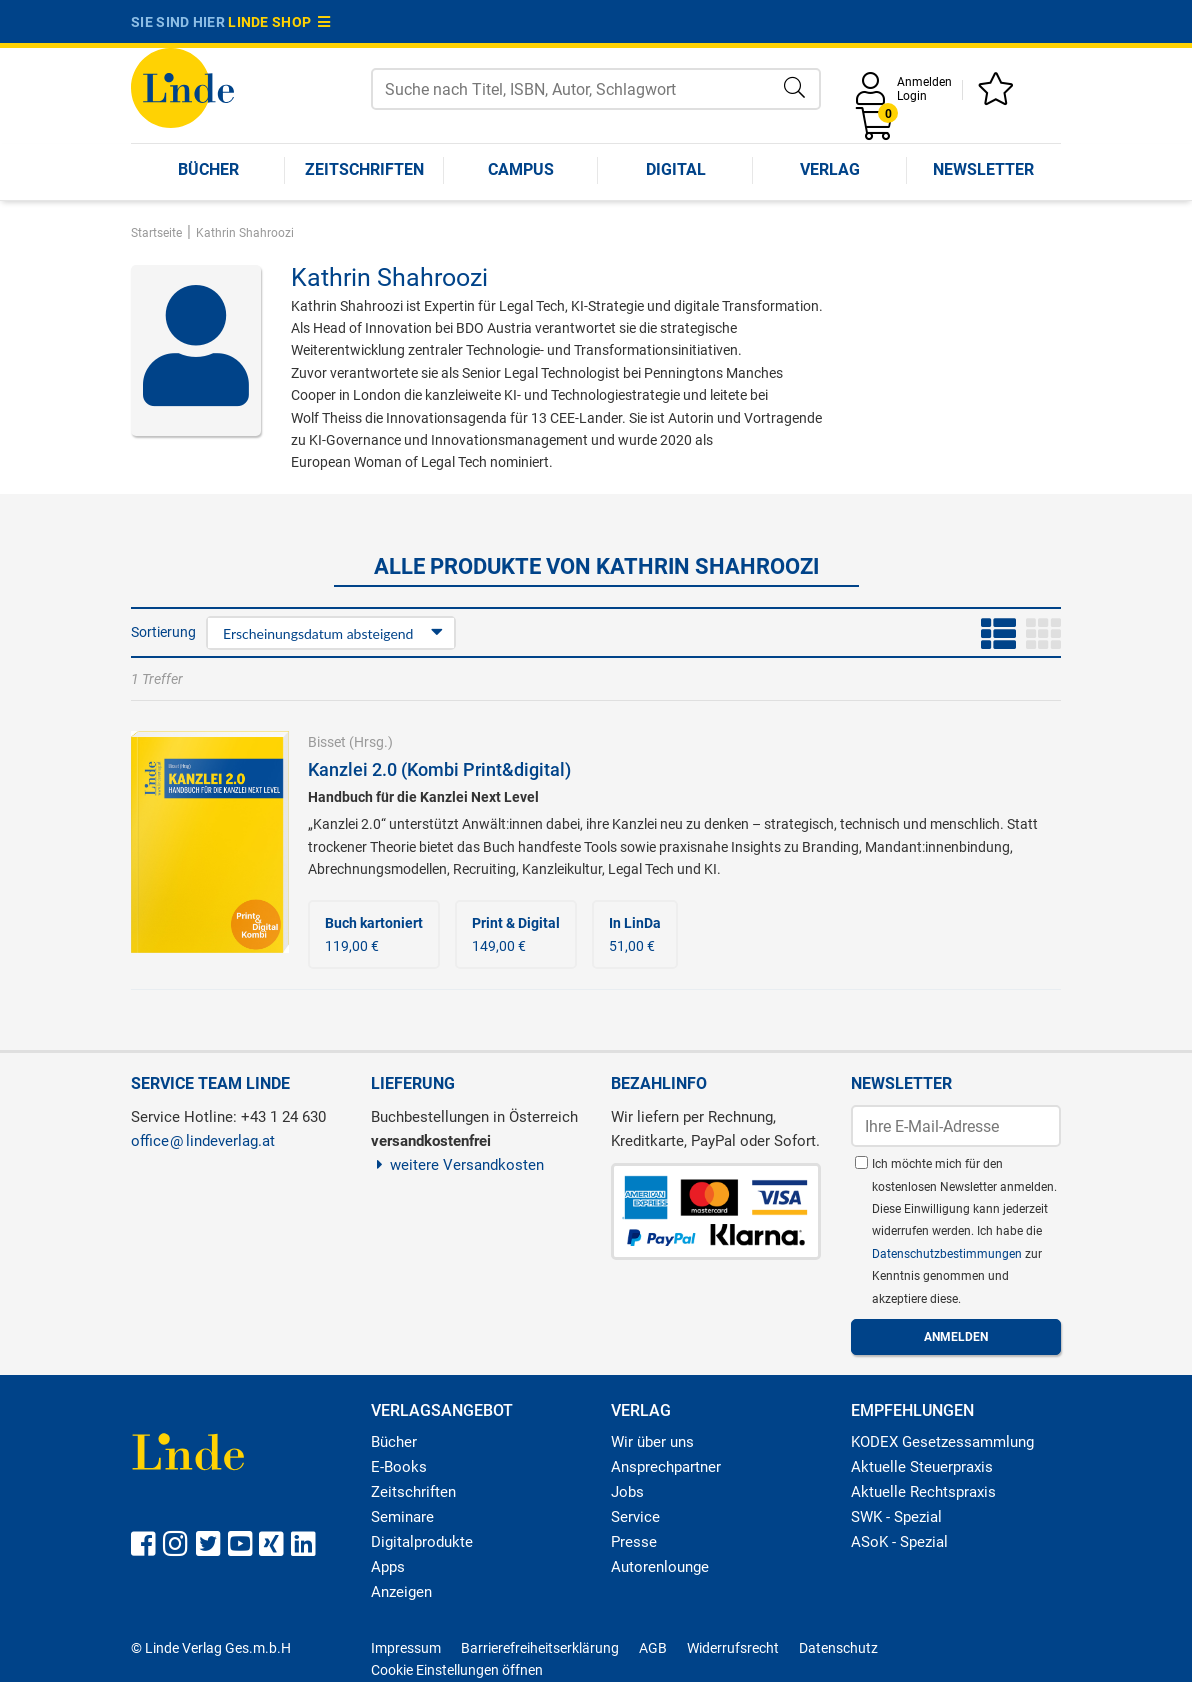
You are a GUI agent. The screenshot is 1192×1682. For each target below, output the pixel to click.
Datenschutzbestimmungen (948, 1254)
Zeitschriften (364, 169)
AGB (653, 1648)
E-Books (399, 1467)
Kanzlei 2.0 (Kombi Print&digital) (439, 769)
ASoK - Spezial (899, 1542)
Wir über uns (652, 1442)
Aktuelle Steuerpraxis (922, 1467)
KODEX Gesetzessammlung (942, 1442)
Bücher (208, 169)
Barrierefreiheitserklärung (540, 1648)
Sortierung (163, 632)
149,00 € (516, 934)
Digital (676, 169)
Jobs (627, 1492)
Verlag (830, 169)
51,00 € (635, 934)
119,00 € (374, 934)
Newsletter (983, 169)
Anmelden (924, 82)
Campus (521, 169)
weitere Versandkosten (457, 1165)
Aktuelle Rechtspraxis (923, 1492)
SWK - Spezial (896, 1517)
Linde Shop (279, 22)
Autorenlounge (660, 1567)
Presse (634, 1542)
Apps (388, 1567)
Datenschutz (838, 1648)
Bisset (327, 742)
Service (635, 1517)
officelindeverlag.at (203, 1141)
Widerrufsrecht (733, 1648)
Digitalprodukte (422, 1542)
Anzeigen (401, 1592)
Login (912, 96)
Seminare (402, 1517)
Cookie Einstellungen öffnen (457, 1670)
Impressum (406, 1648)
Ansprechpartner (666, 1467)
